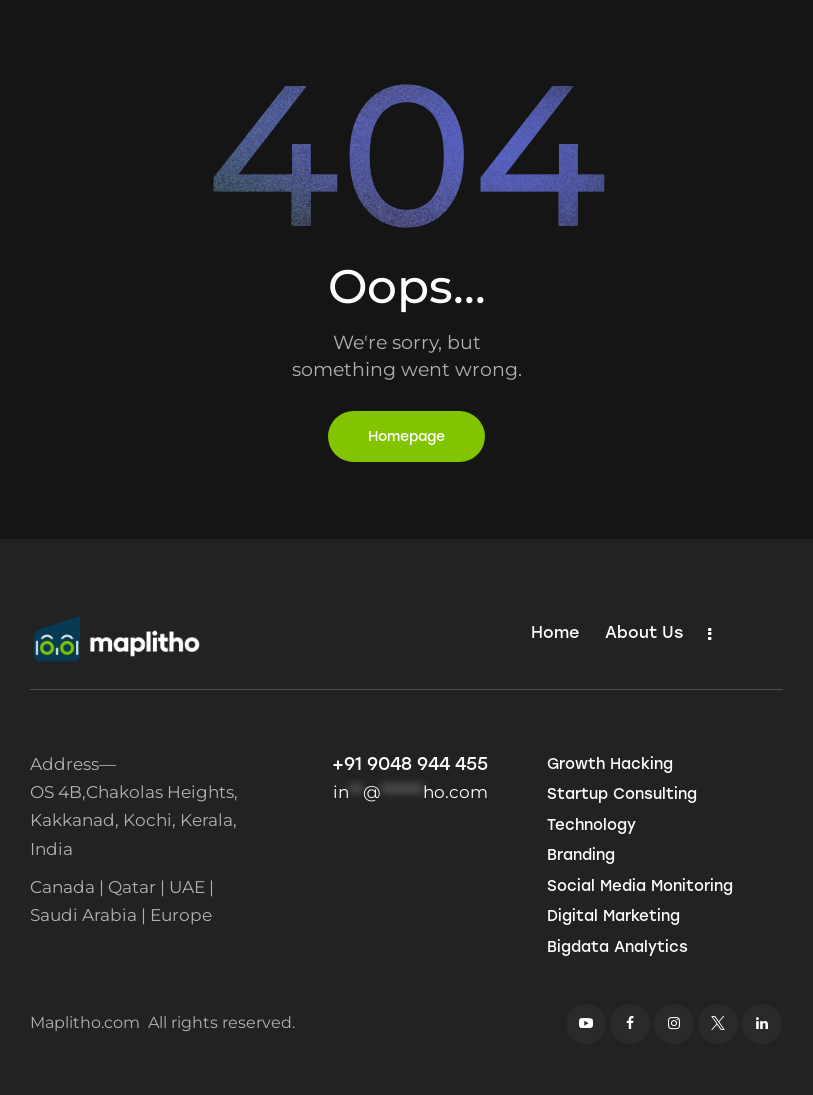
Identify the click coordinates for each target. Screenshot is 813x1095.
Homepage (406, 436)
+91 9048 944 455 (410, 764)
